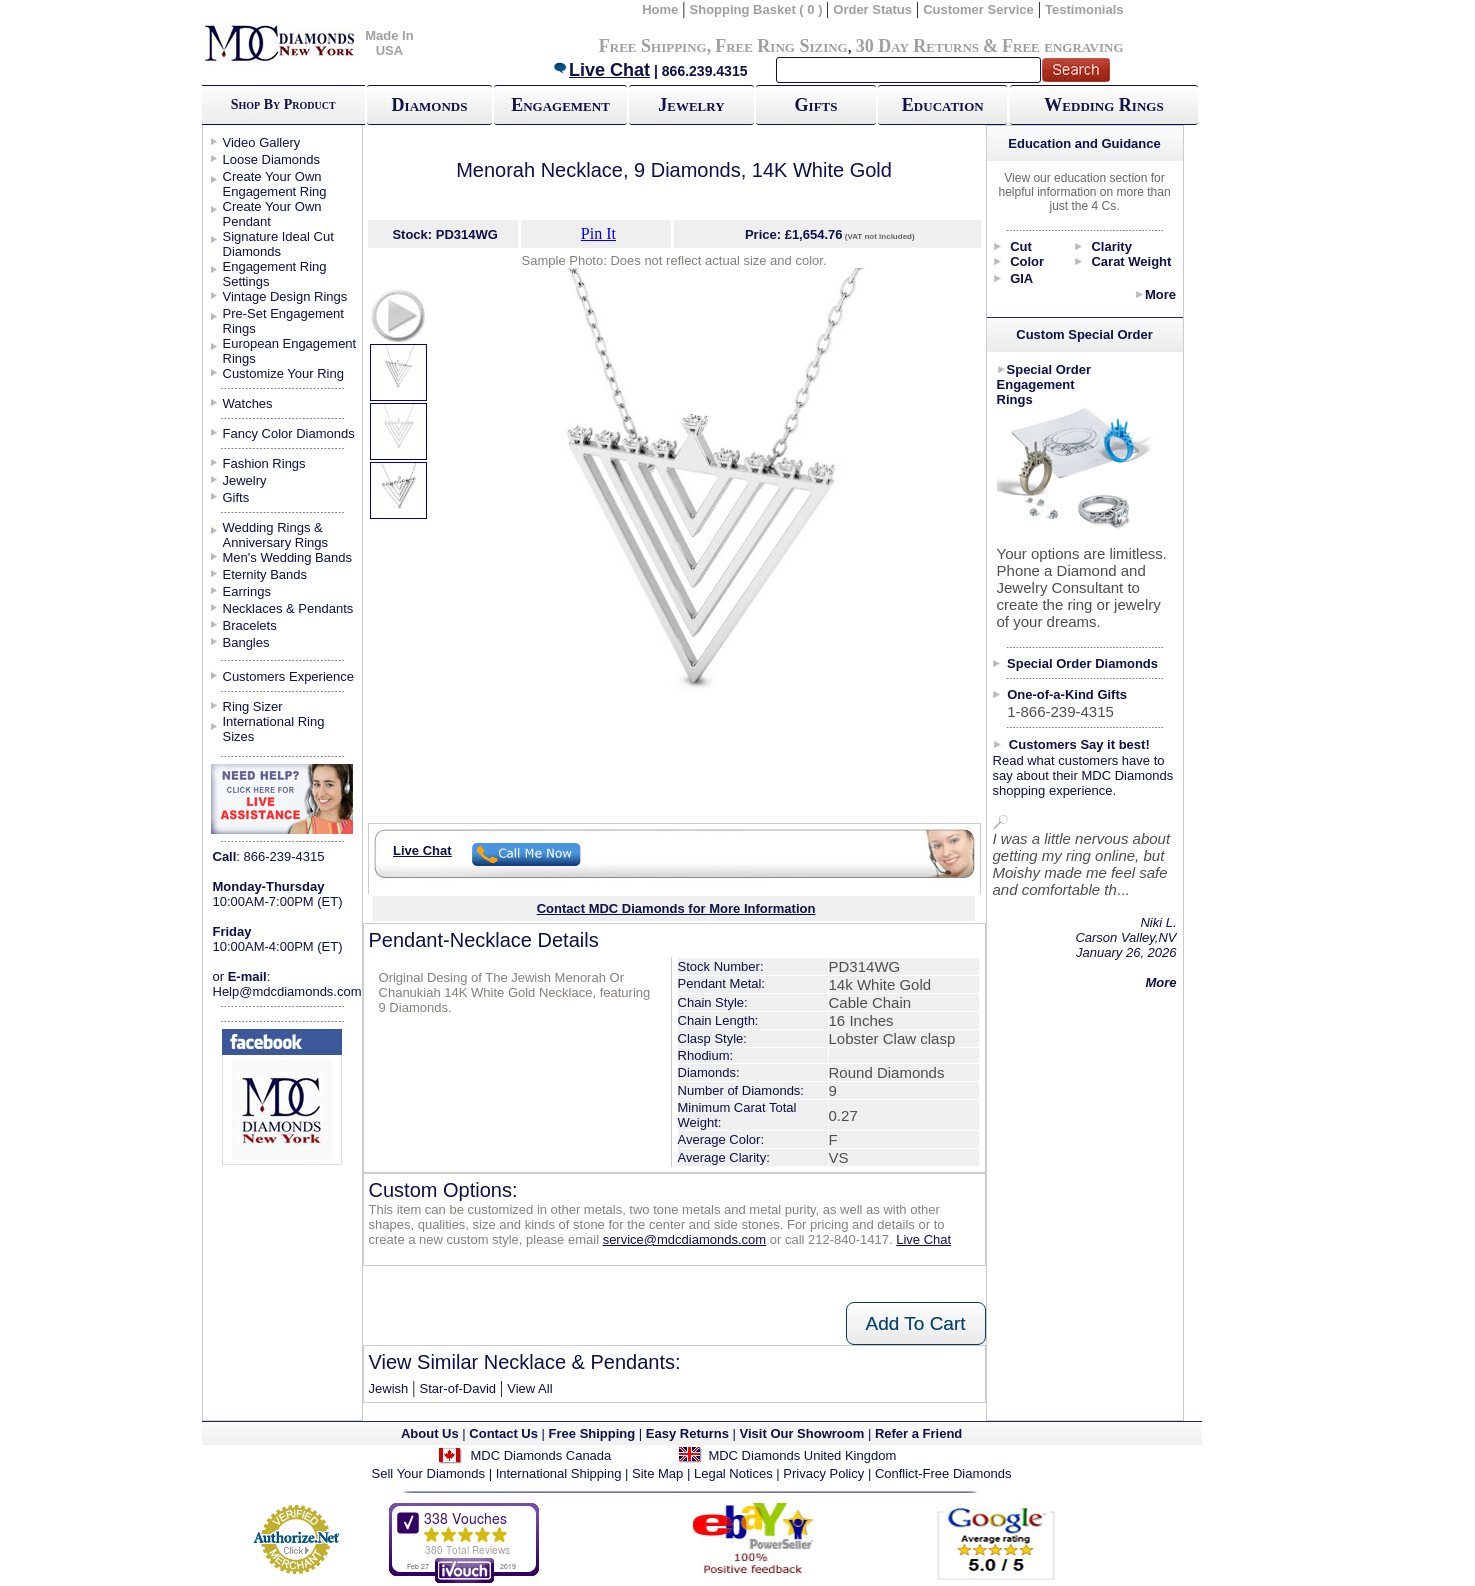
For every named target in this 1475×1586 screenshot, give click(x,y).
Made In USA (389, 43)
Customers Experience (289, 676)
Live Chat (601, 70)
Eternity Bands (265, 574)
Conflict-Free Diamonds (943, 1473)
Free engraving (1062, 46)
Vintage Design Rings (285, 296)
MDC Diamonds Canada (540, 1455)
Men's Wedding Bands (287, 557)
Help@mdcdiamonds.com (287, 991)
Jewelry (691, 105)
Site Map (657, 1473)
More (1160, 294)
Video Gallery (262, 142)
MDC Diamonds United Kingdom (802, 1455)
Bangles (246, 642)
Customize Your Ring (283, 373)
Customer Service (978, 9)
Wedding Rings (1103, 105)
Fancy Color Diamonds (289, 433)
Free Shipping (653, 46)
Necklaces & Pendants (288, 608)
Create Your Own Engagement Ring (275, 184)
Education (943, 105)
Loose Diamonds (272, 159)
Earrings (247, 591)
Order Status (872, 9)
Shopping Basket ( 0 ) (758, 9)
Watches (248, 403)
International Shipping (559, 1473)
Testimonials (1084, 9)
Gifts (816, 105)
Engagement (560, 105)
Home (660, 9)
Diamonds (430, 105)
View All (529, 1388)
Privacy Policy (823, 1473)
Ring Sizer (253, 706)
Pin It (598, 233)
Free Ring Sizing (781, 46)
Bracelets (250, 625)
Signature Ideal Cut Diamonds (278, 244)
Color (1027, 261)
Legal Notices (733, 1473)
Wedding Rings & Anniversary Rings (276, 535)
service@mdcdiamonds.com (684, 1239)
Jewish (389, 1388)
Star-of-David (457, 1388)
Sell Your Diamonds (428, 1473)
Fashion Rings (264, 463)
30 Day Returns (917, 46)
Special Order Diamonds (1082, 663)
